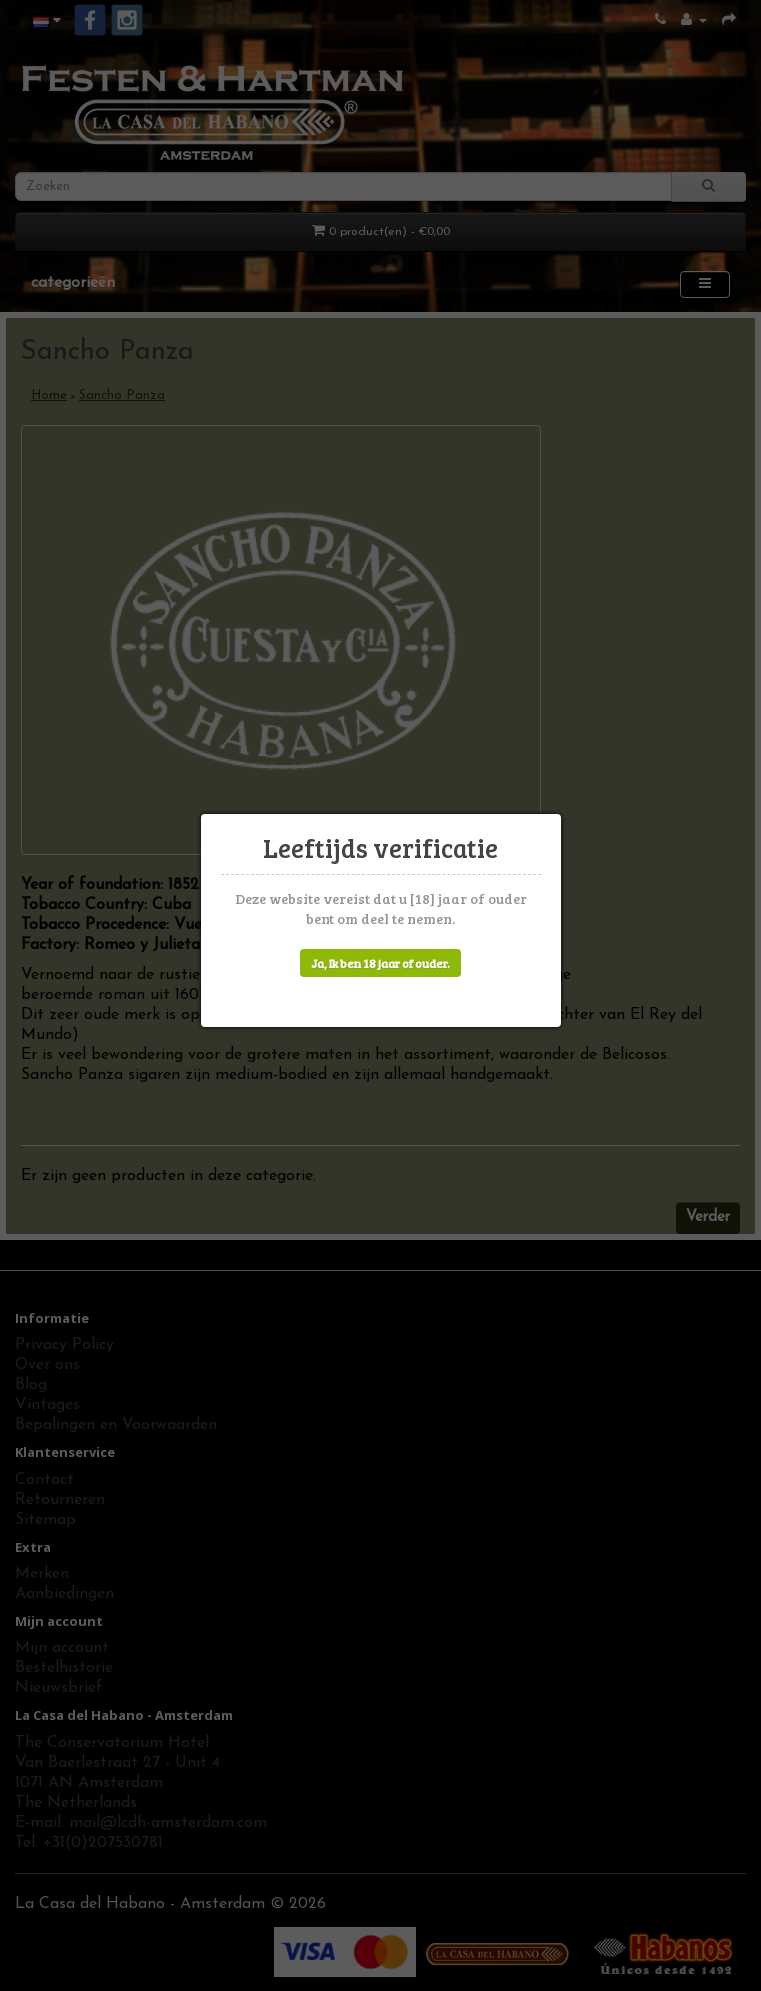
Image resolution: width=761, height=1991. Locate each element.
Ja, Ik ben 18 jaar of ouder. (380, 963)
